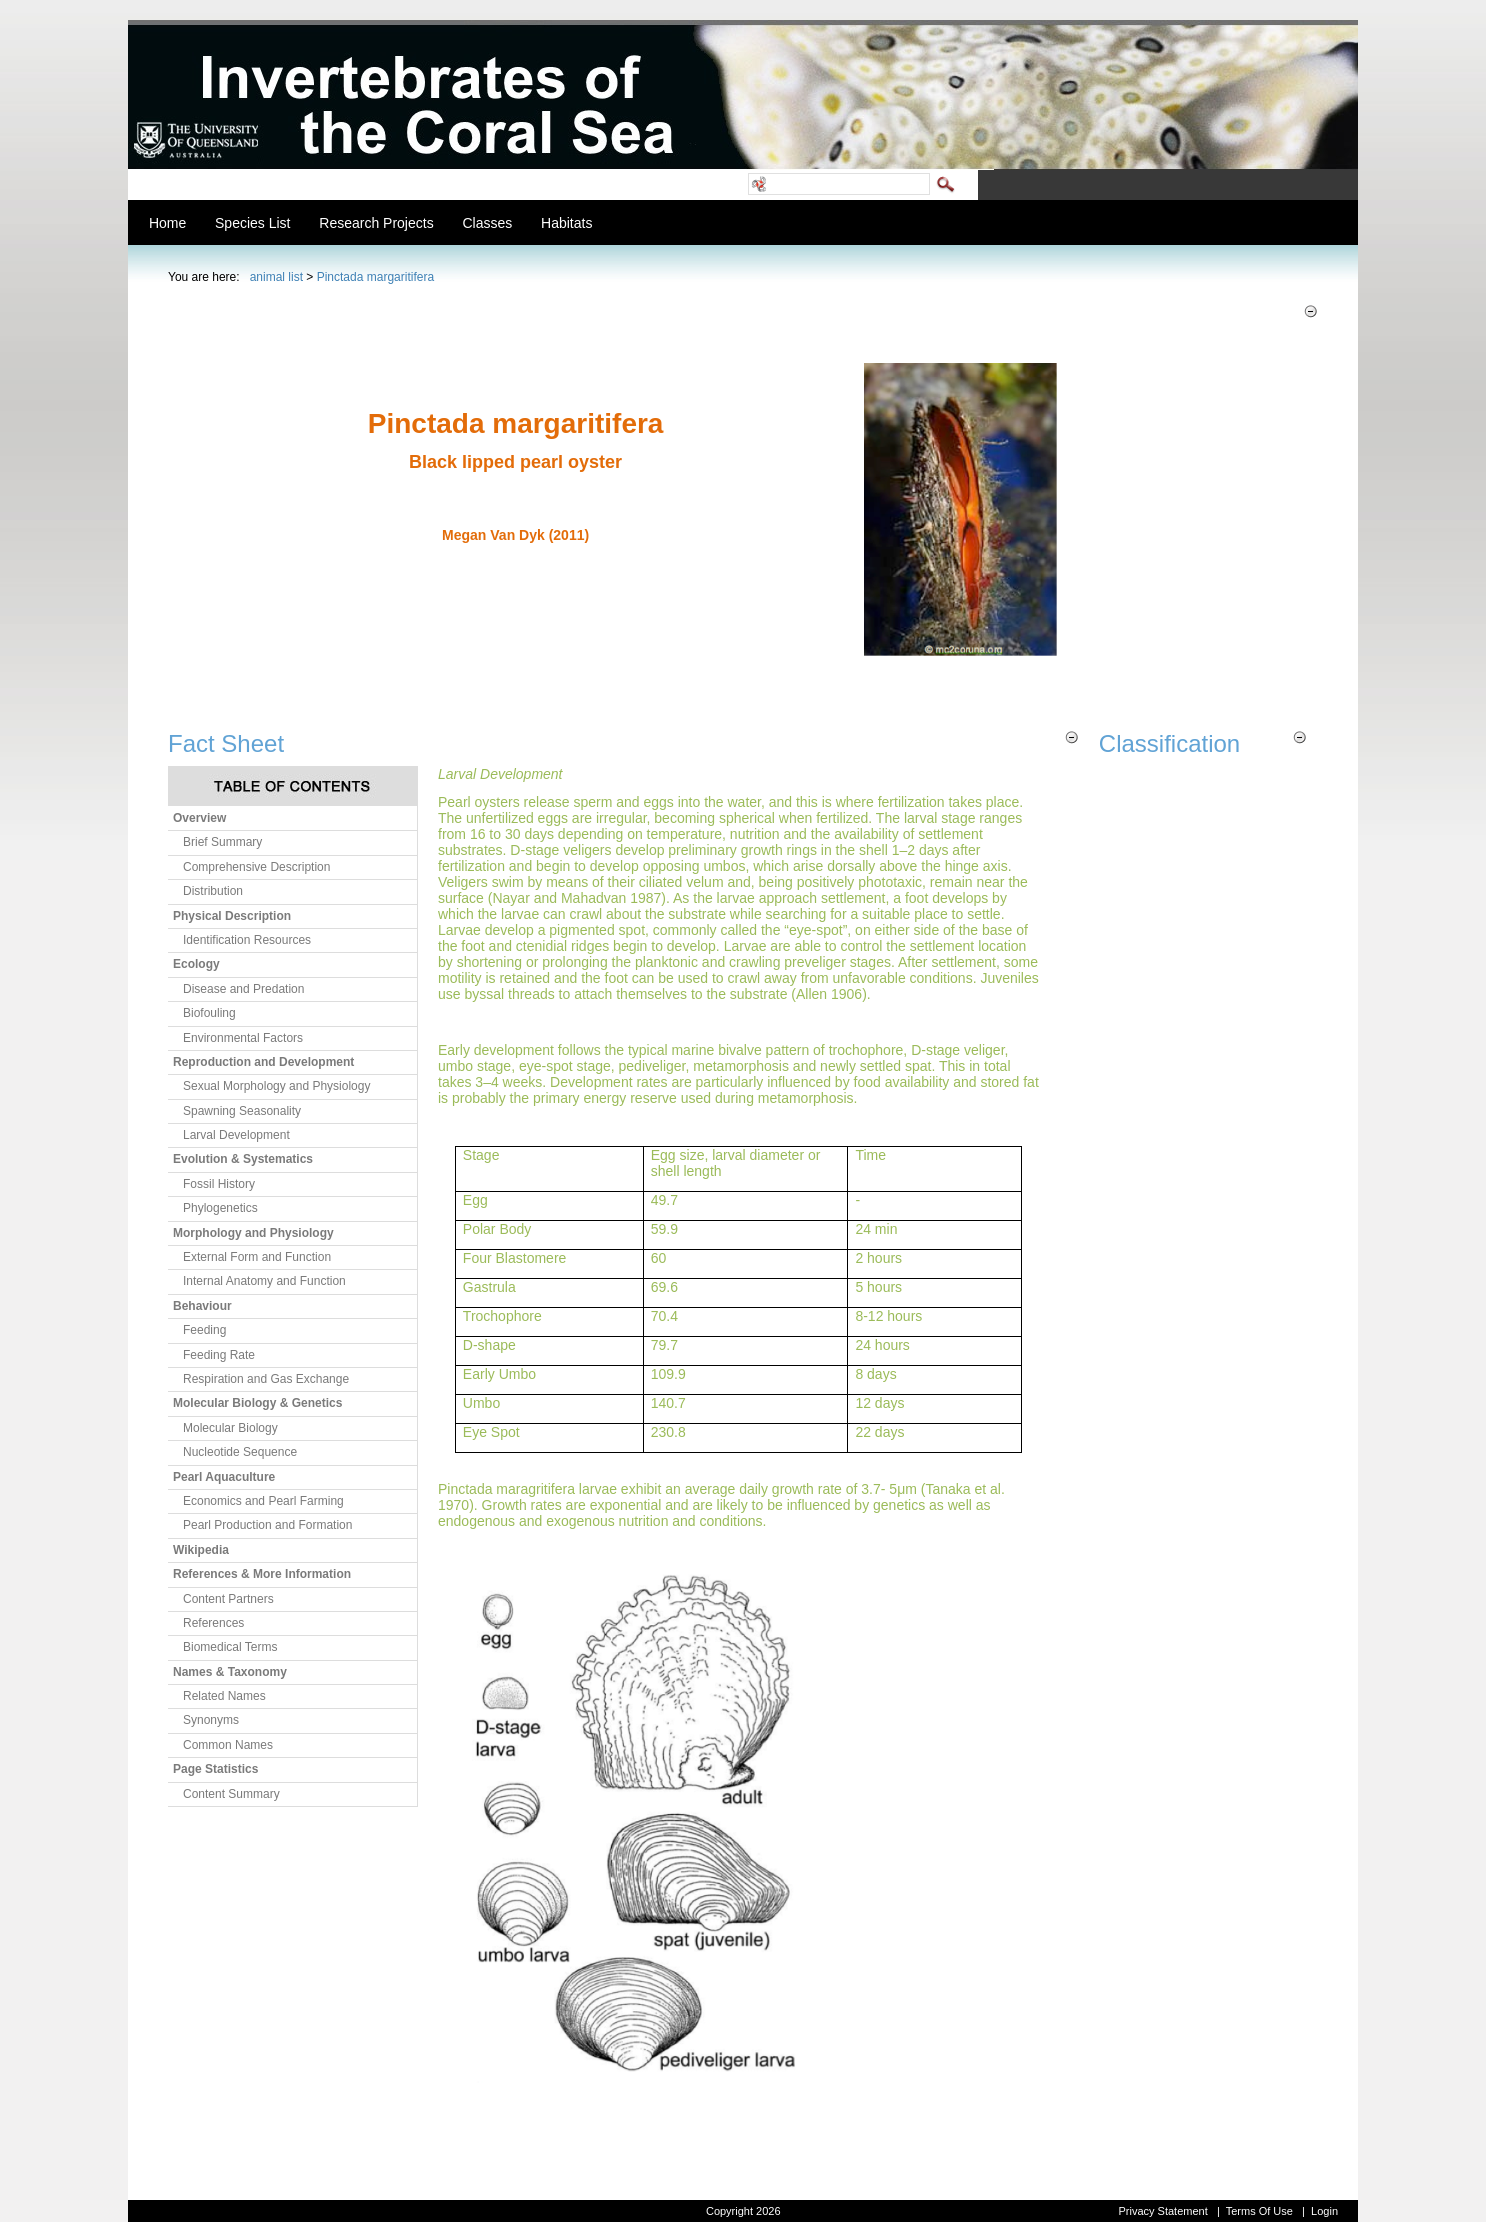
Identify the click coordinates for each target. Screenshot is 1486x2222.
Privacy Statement (1162, 2211)
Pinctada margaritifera (375, 277)
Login (1324, 2211)
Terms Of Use (1259, 2211)
